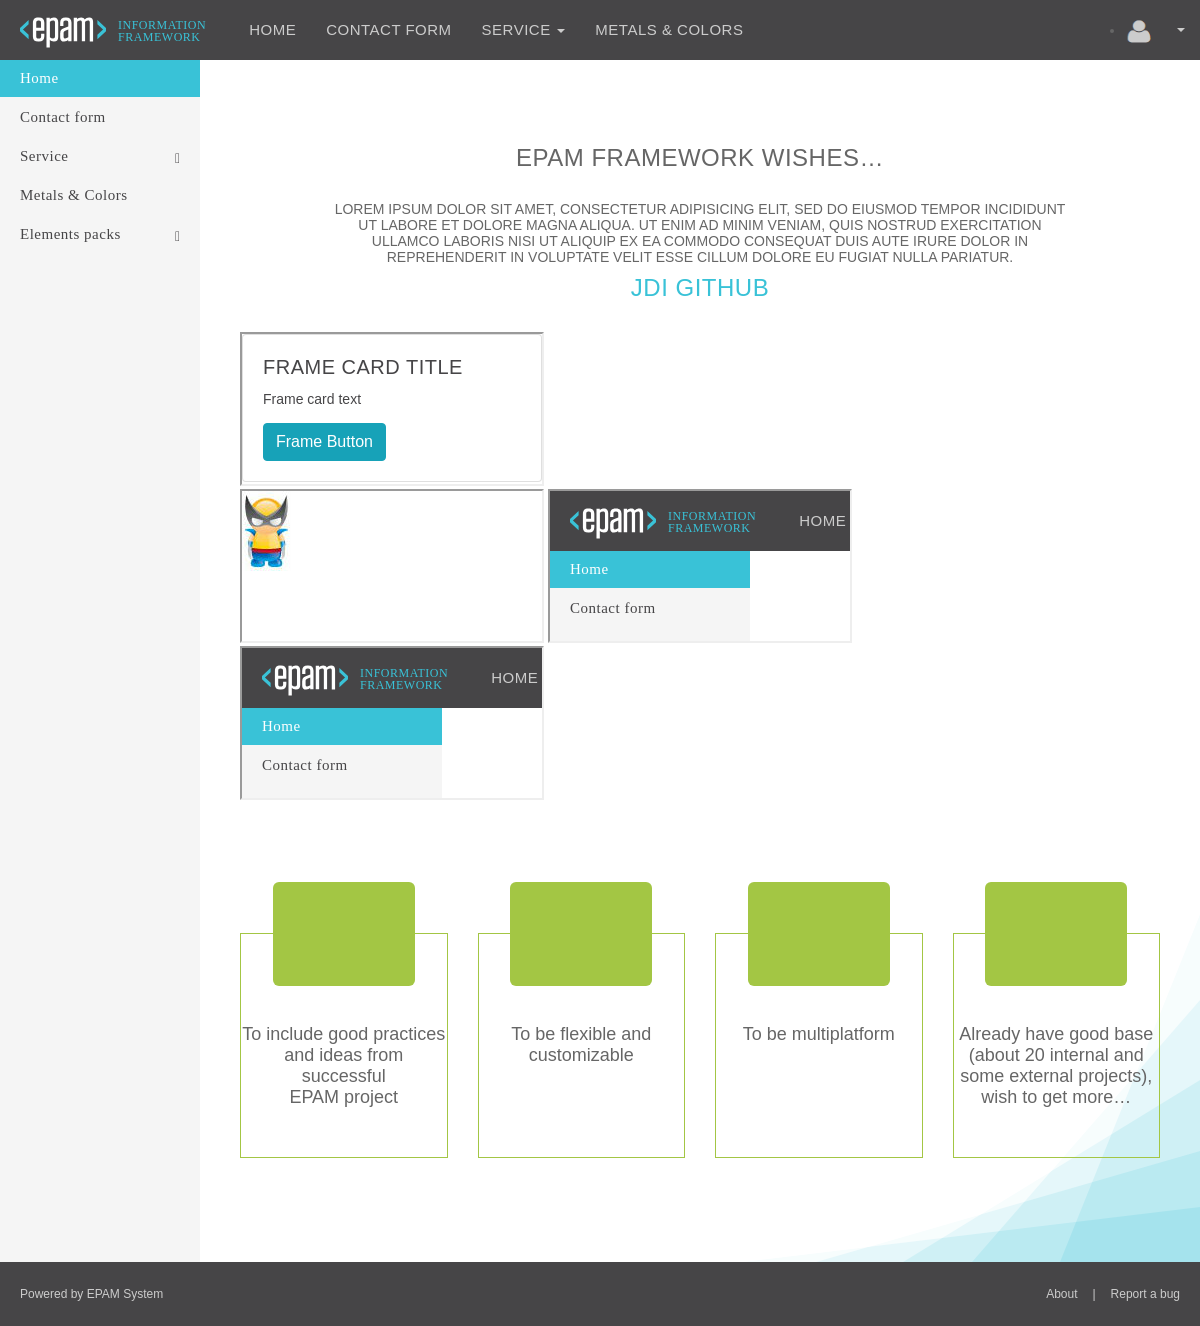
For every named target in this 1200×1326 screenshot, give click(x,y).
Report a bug (1145, 1294)
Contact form (388, 29)
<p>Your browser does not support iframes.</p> (392, 409)
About (1061, 1294)
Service (524, 29)
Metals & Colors (669, 29)
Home (272, 29)
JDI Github (700, 287)
